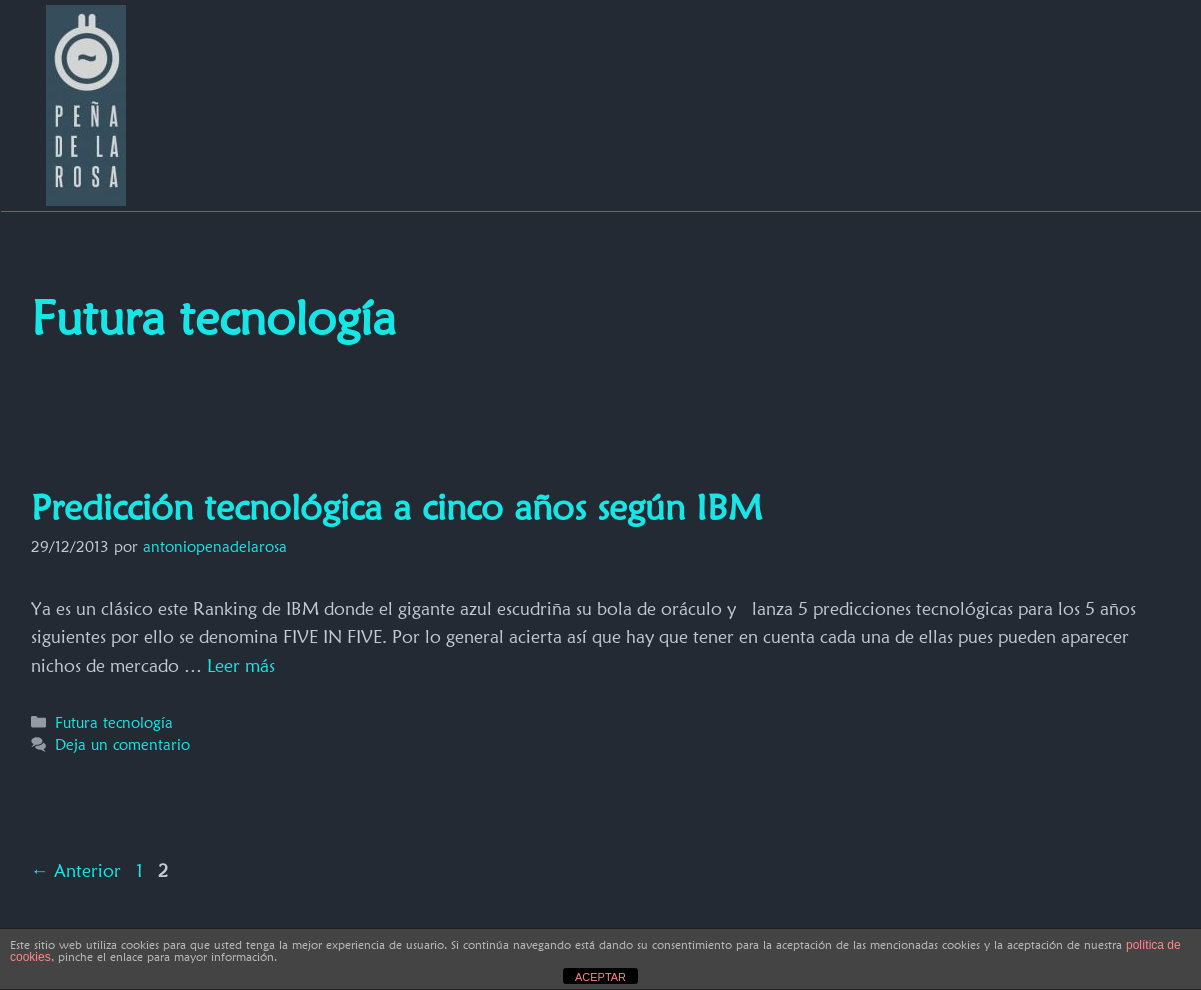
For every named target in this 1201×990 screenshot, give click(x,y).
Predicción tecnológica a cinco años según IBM (396, 506)
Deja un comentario (122, 744)
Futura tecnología (114, 722)
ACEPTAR (600, 977)
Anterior (76, 870)
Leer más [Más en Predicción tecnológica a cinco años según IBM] (241, 665)
